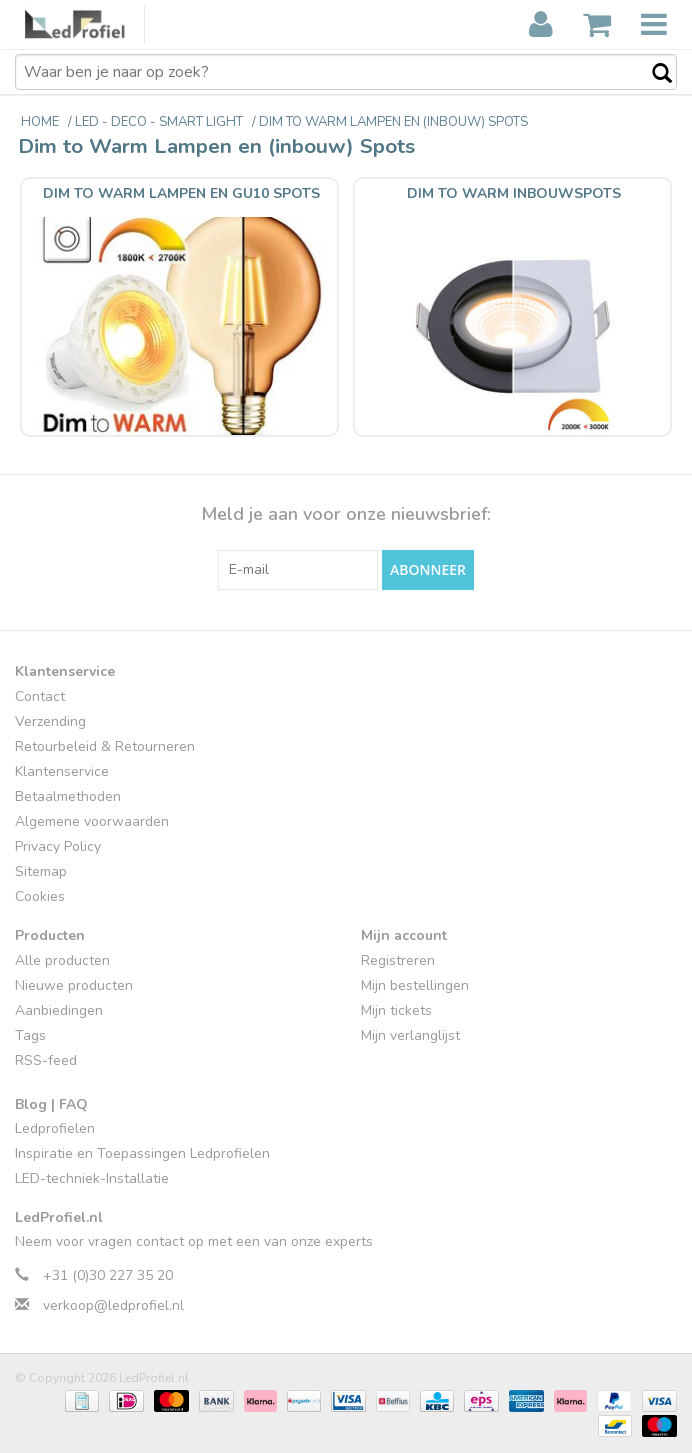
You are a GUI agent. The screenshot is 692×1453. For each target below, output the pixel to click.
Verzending (50, 721)
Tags (30, 1035)
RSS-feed (46, 1060)
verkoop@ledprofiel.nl (113, 1305)
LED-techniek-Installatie (92, 1178)
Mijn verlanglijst (410, 1035)
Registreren (398, 960)
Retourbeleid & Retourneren (105, 746)
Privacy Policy (58, 846)
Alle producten (62, 960)
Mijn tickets (396, 1010)
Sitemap (41, 871)
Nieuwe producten (74, 985)
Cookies (40, 896)
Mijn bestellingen (415, 985)
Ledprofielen (55, 1128)
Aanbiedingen (59, 1010)
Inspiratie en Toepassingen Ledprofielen (142, 1153)
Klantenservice (62, 771)
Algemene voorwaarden (92, 821)
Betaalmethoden (68, 796)
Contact (40, 696)
